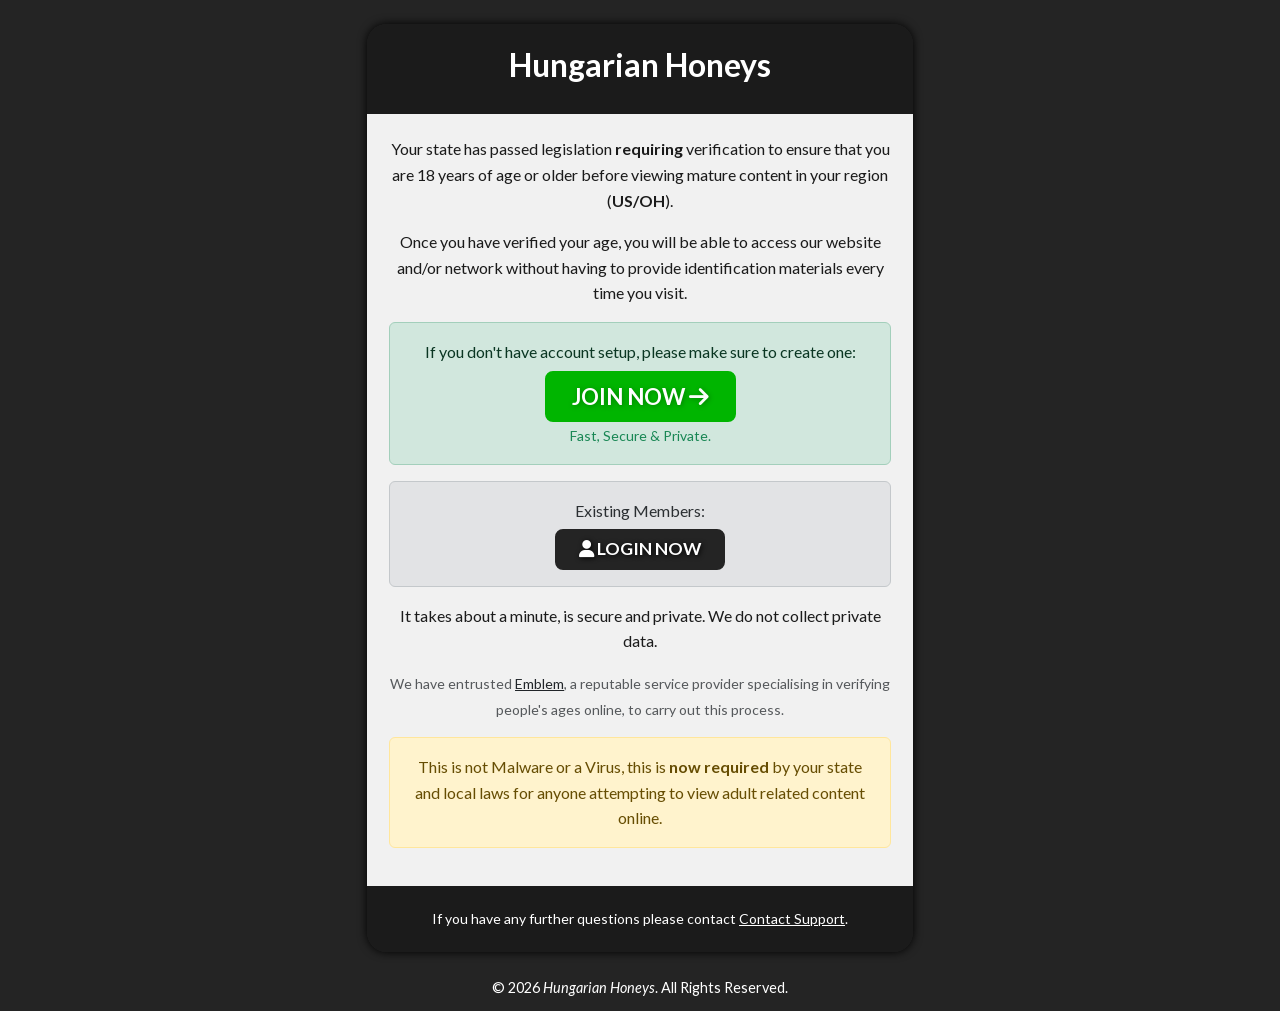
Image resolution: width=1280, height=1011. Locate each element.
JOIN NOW (640, 396)
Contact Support (792, 918)
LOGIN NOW (640, 548)
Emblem (539, 683)
